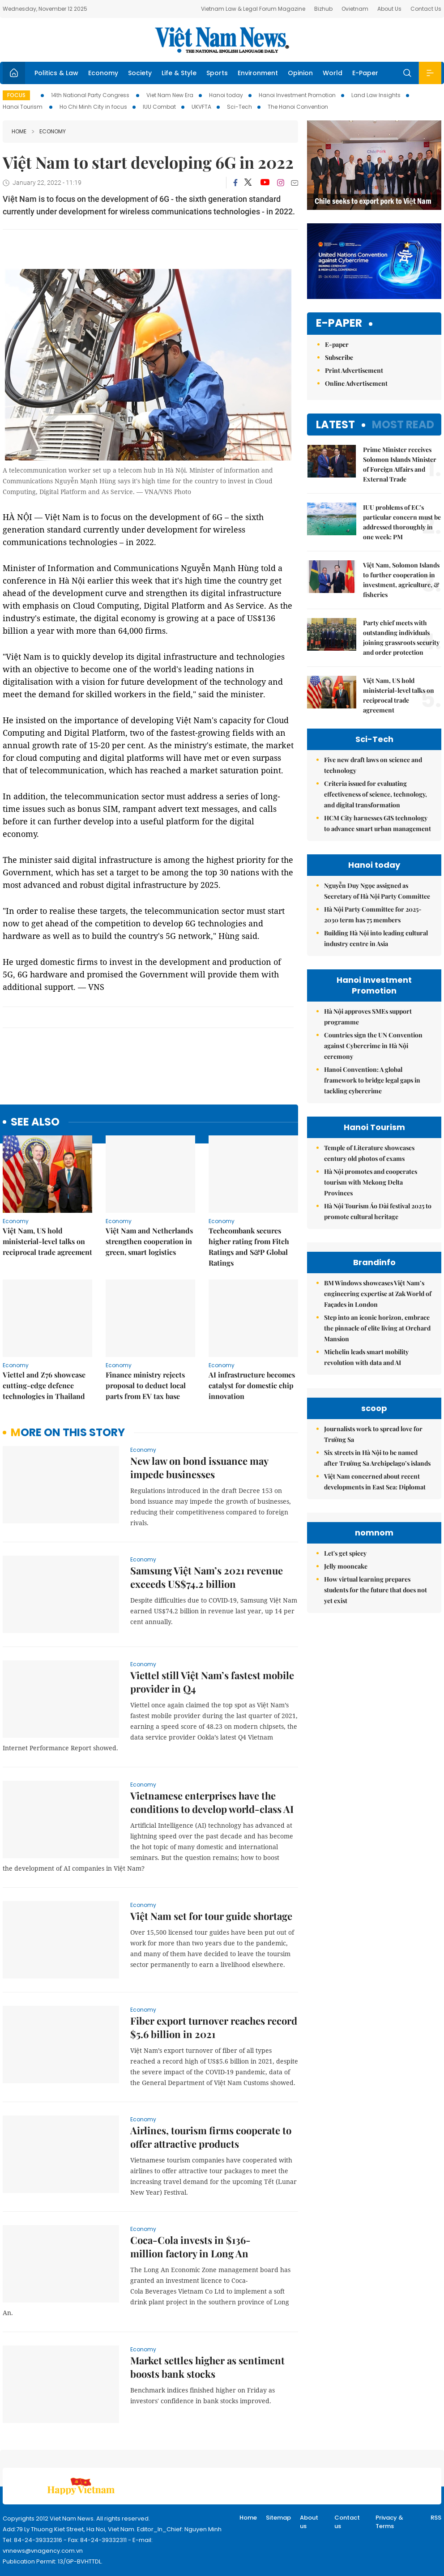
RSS (436, 2517)
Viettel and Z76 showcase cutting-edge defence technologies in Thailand (44, 1385)
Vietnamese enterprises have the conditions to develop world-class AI (212, 1802)
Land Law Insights (376, 95)
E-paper (339, 323)
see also (35, 1122)
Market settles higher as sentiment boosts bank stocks (207, 2367)
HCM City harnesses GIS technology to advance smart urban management (377, 823)
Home (19, 131)
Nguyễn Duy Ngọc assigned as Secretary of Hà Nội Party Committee (377, 890)
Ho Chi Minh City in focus (93, 107)
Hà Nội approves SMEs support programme (368, 1016)
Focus (16, 95)
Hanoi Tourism (23, 107)
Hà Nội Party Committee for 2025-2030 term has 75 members (373, 914)
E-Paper (365, 72)
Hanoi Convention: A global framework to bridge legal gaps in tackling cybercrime (372, 1080)
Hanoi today (226, 95)
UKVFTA (201, 107)
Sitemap (278, 2517)
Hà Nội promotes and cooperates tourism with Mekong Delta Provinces (370, 1182)
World (332, 72)
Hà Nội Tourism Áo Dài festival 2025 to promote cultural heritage (377, 1211)
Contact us (347, 2522)
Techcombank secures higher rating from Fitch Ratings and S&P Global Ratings (249, 1246)
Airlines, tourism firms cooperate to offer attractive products (210, 2137)
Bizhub (323, 9)
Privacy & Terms (389, 2522)
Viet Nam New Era (169, 95)
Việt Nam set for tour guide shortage (211, 1916)
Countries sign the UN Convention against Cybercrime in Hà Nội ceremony (373, 1046)
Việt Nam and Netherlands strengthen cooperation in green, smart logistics (149, 1241)
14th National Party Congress (91, 95)
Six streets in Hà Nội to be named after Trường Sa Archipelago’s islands (377, 1538)
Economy (103, 72)
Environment (258, 72)
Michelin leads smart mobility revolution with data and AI (366, 1357)
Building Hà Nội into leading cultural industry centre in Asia (376, 938)
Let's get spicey (345, 1713)
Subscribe (339, 357)
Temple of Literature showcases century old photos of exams (369, 1153)
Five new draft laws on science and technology (373, 765)
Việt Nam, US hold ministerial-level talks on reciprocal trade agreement (47, 1241)
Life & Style (179, 72)
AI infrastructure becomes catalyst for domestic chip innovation (252, 1385)
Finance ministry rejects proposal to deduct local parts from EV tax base (146, 1385)
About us (309, 2522)
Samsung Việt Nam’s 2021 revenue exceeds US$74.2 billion (206, 1577)
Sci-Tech (239, 107)
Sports (217, 72)
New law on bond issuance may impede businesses (199, 1467)
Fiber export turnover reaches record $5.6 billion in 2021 (213, 2027)
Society (140, 72)
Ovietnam (355, 9)
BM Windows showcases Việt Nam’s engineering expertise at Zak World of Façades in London (377, 1294)
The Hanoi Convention (298, 107)
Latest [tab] (335, 424)
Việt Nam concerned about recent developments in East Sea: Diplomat (375, 1561)
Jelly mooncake (345, 1726)
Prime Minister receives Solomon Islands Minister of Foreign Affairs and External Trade (399, 464)
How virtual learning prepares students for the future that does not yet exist (375, 1750)
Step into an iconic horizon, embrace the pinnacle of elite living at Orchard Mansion (377, 1328)
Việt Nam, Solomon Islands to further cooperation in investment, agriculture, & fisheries (401, 580)
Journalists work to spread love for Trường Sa (373, 1514)
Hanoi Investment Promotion (297, 95)
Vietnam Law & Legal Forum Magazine (253, 9)
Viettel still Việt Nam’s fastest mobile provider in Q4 (212, 1681)
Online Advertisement (356, 383)
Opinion (300, 72)
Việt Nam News (222, 40)
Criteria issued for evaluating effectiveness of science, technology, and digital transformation (375, 794)
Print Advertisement (354, 370)
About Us (389, 9)
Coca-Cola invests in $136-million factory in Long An (190, 2246)
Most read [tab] (403, 424)
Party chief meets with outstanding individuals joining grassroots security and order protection (401, 637)
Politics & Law (56, 72)
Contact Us (425, 9)
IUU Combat (159, 107)
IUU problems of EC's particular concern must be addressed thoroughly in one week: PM (402, 522)
